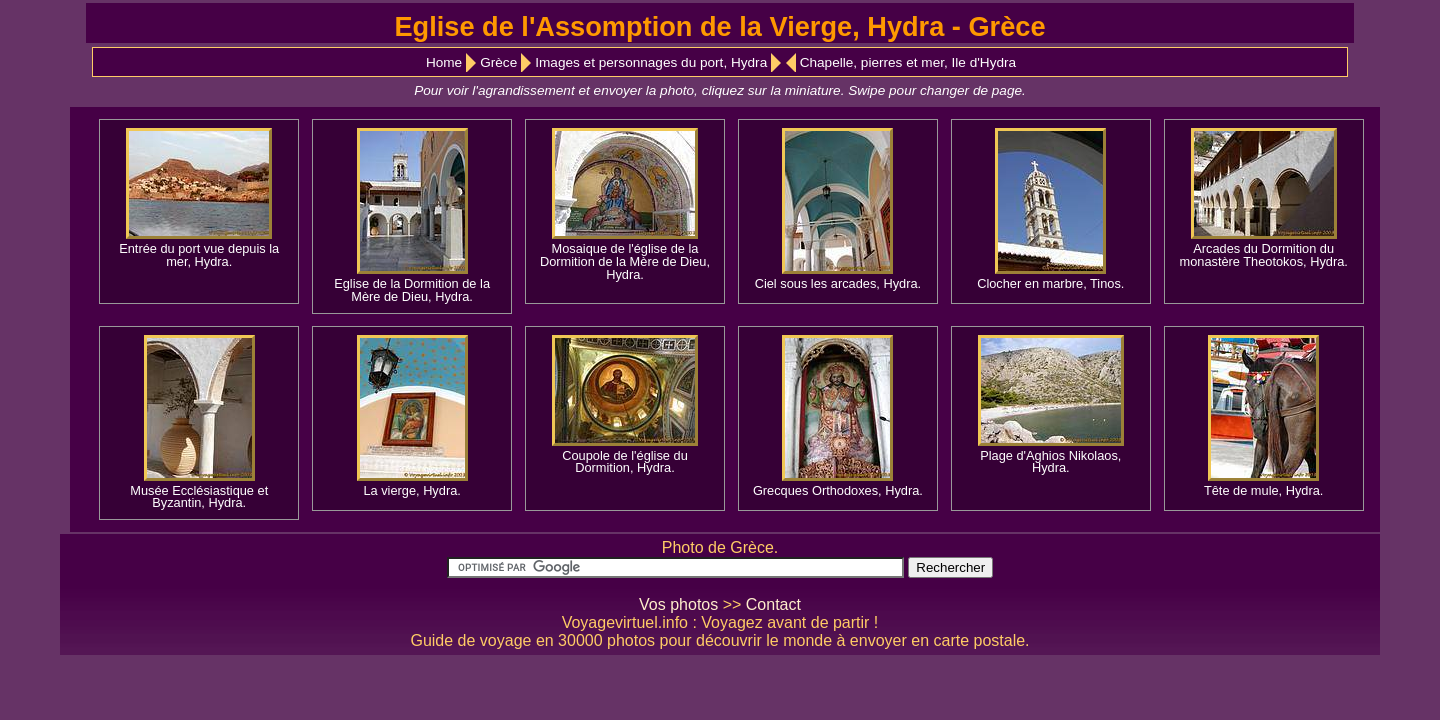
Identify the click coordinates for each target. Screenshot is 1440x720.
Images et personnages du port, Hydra (651, 62)
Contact (773, 604)
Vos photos (678, 604)
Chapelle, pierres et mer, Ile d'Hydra (908, 62)
